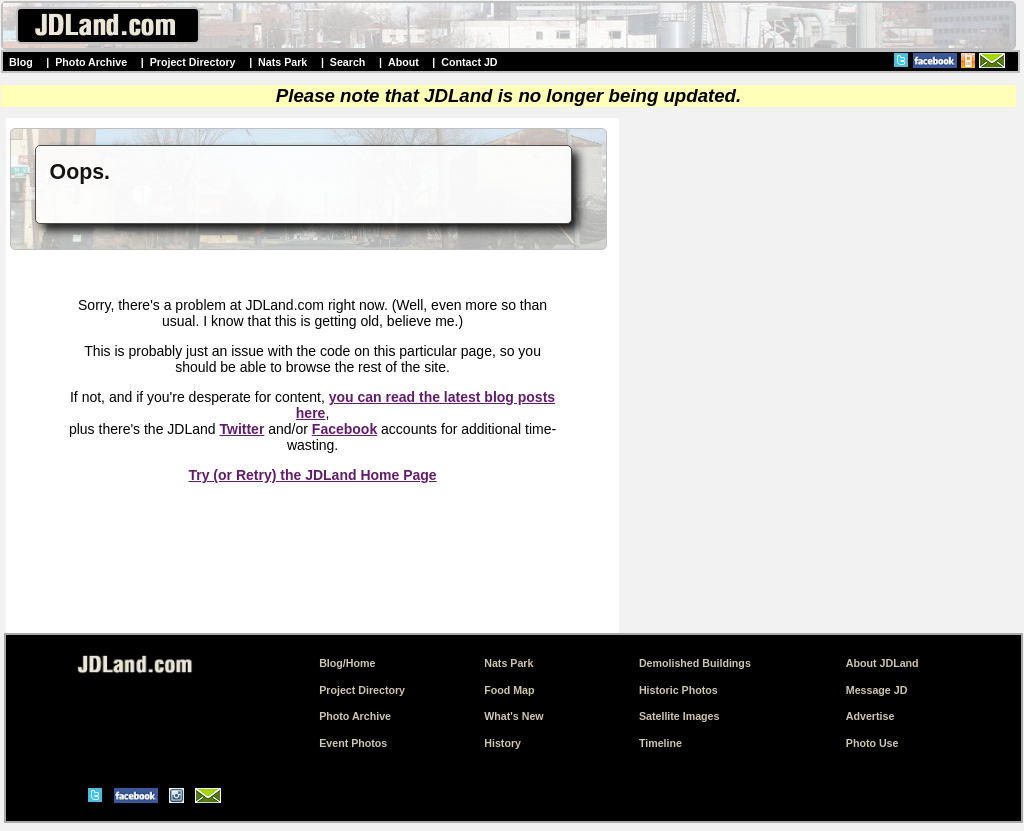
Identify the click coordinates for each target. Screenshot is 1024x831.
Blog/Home (347, 663)
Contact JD (469, 62)
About (403, 62)
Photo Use (872, 743)
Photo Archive (91, 62)
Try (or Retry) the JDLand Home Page (312, 475)
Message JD (877, 690)
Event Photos (353, 743)
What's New (513, 716)
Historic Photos (678, 690)
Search (348, 62)
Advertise (870, 716)
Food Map (509, 690)
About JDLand (882, 663)
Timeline (660, 743)
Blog (21, 62)
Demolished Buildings (695, 663)
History (502, 743)
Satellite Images (679, 716)
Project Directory (193, 62)
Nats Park (282, 62)
